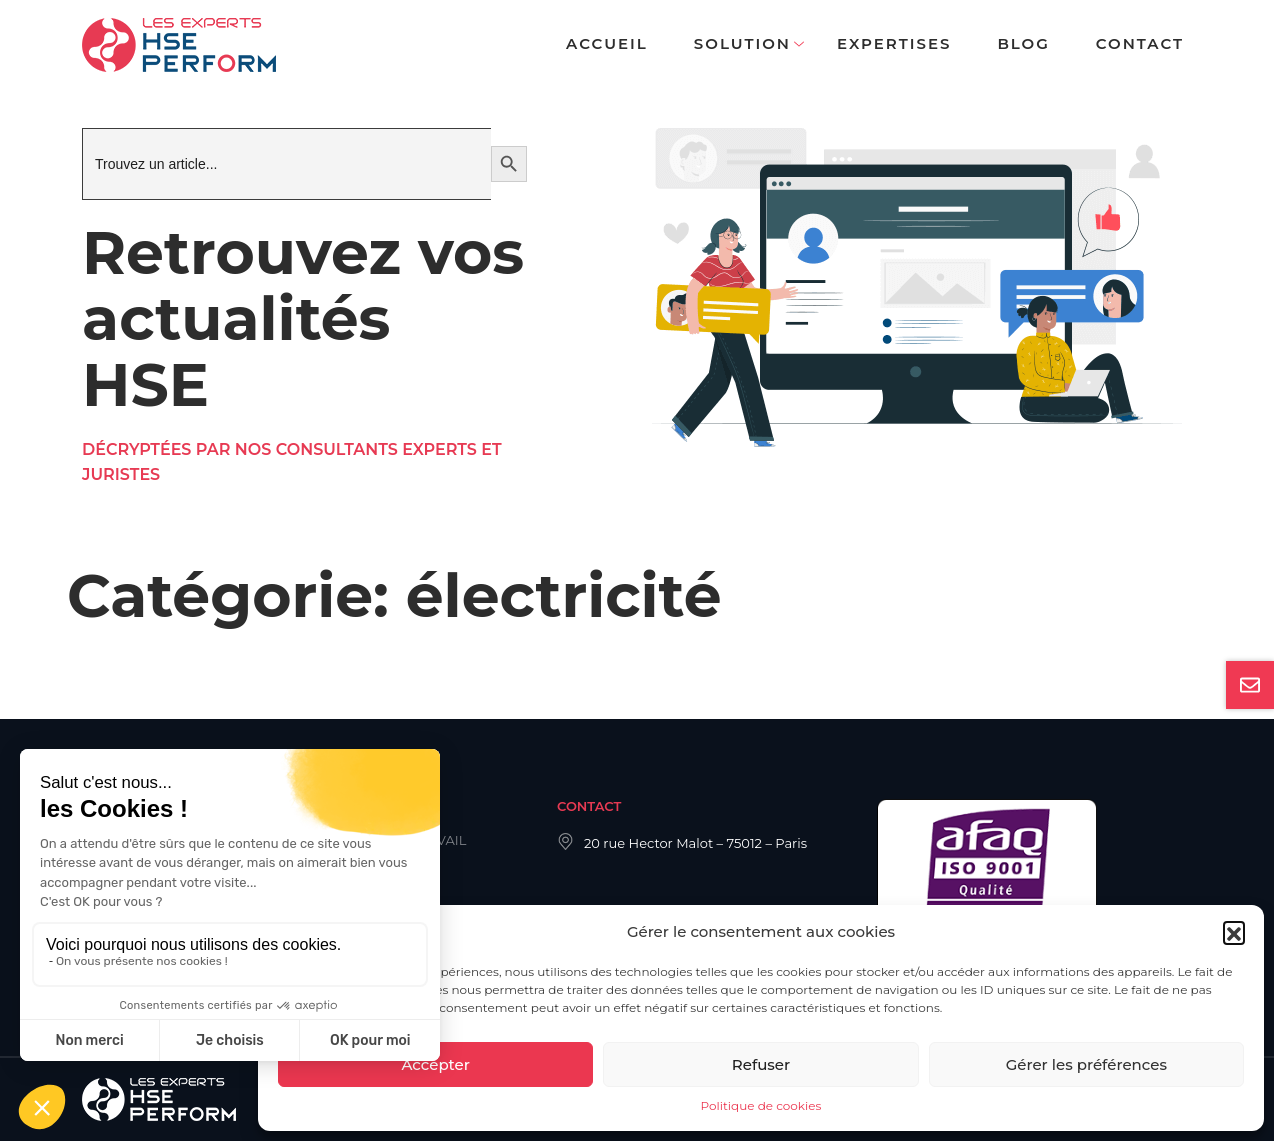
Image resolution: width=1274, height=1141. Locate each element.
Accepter (435, 1064)
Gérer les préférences (1086, 1064)
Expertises (894, 43)
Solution (742, 43)
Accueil (607, 43)
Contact (1140, 43)
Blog (1023, 43)
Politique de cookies (761, 1105)
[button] (1234, 932)
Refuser (761, 1064)
